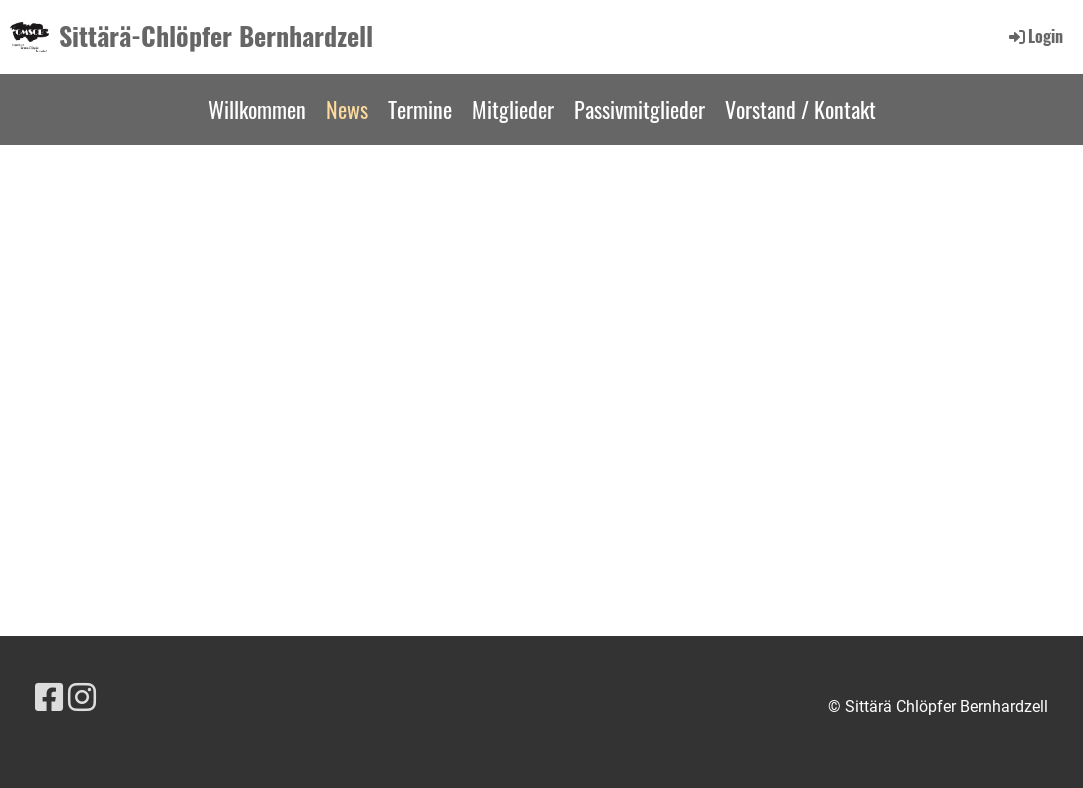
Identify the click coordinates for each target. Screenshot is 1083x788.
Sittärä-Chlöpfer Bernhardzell (216, 36)
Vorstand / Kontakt (800, 109)
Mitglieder (513, 109)
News (347, 109)
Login (1034, 36)
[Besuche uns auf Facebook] (49, 698)
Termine (420, 109)
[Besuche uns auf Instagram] (82, 698)
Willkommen (257, 109)
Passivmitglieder (639, 109)
